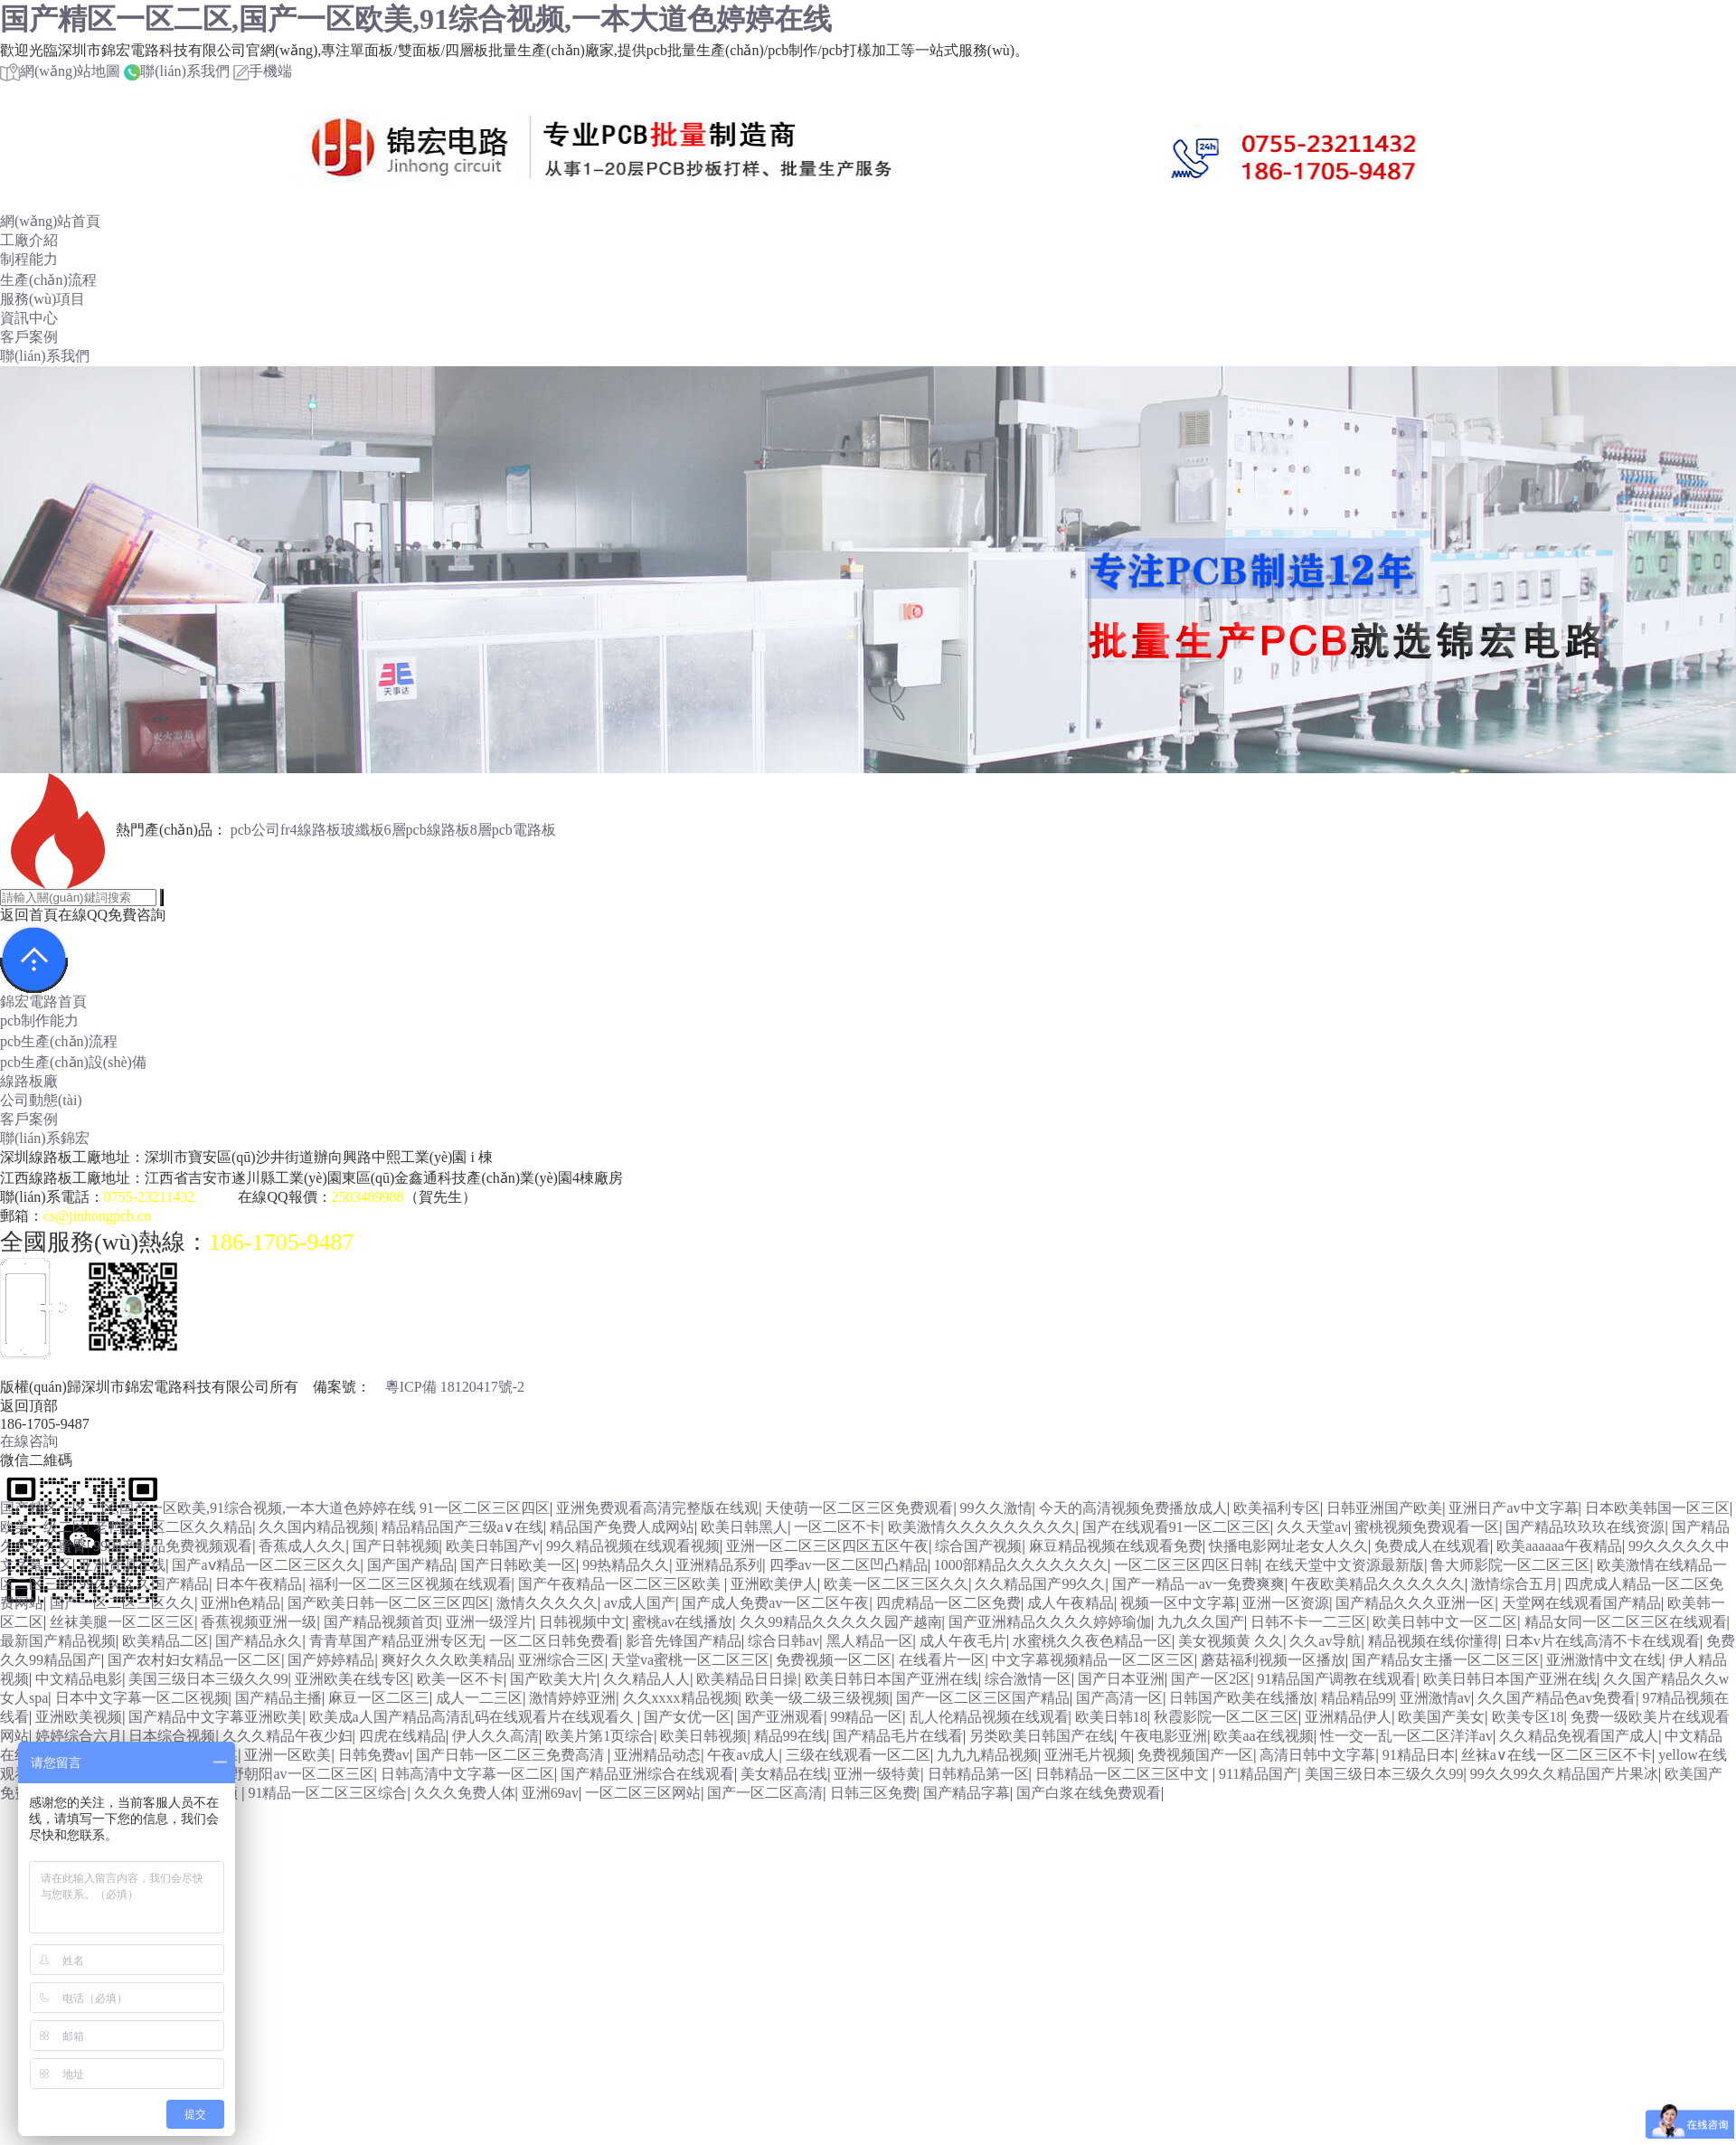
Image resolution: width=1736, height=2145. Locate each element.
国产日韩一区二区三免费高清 (512, 1754)
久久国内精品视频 (316, 1527)
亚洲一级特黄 (877, 1773)
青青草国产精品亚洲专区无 (396, 1641)
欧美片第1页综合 (599, 1735)
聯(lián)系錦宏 (45, 1138)
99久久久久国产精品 (144, 1584)
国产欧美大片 (553, 1679)
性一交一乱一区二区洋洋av (1406, 1735)
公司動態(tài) (41, 1100)
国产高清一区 (1119, 1698)
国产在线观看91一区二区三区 (1176, 1527)
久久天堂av (1312, 1527)
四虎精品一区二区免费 (948, 1603)
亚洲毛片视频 (1087, 1754)
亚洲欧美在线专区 (352, 1679)
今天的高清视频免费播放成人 (1133, 1508)
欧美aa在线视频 (1263, 1735)
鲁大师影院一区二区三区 (1510, 1565)
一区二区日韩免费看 (554, 1641)
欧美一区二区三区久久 (896, 1584)
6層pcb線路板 (427, 829)
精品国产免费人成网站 (622, 1527)
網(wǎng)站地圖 (60, 71)
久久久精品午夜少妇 (287, 1735)
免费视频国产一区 (1195, 1754)
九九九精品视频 (987, 1754)
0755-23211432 (149, 1197)
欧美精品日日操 (746, 1679)
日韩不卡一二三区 (1308, 1622)
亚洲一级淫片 (489, 1622)
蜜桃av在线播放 (682, 1622)
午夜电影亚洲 (1163, 1735)
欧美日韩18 (1111, 1717)
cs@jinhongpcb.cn (97, 1216)
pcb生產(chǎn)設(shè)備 (73, 1062)
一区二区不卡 (837, 1527)
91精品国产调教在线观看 (1336, 1679)
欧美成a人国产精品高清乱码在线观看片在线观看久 (473, 1717)
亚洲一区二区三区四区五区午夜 (827, 1546)
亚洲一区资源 (1285, 1603)
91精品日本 (1418, 1754)
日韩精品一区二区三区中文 (1123, 1773)
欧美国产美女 (1441, 1717)
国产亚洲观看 (780, 1717)
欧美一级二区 (43, 1527)
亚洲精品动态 (657, 1754)
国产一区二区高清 (765, 1792)
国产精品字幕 (966, 1792)
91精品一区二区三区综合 (327, 1792)
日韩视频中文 (582, 1622)
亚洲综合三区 (561, 1660)
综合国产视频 (978, 1546)
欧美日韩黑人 (744, 1527)
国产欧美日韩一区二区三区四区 (389, 1603)
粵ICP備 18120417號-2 (454, 1386)
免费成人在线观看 (1432, 1546)
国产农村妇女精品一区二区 (194, 1660)
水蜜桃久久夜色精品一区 (1092, 1641)
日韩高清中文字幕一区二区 (467, 1773)
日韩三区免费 (873, 1792)
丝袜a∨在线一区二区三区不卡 (1556, 1754)
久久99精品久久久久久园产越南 (841, 1622)
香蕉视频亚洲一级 (258, 1622)
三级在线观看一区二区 (858, 1754)
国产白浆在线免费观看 (1088, 1792)
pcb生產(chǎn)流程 (59, 1041)
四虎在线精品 (402, 1735)
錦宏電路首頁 (43, 1001)
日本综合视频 (171, 1735)
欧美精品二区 (165, 1641)
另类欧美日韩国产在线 (1041, 1735)
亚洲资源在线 (122, 1565)
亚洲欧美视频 (78, 1717)
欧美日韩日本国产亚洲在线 (891, 1679)
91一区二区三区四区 (485, 1508)
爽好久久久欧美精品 (447, 1660)
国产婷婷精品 (331, 1660)
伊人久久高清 (495, 1735)
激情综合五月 (1514, 1584)
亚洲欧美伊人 (774, 1584)
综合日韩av (783, 1641)
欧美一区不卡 (460, 1679)
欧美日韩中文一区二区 (1445, 1622)
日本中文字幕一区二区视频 (142, 1698)
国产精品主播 (278, 1698)
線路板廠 (29, 1081)
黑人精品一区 (869, 1641)
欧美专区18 (1528, 1717)
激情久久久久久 (547, 1603)
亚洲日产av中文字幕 (1513, 1508)
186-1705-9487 (281, 1242)
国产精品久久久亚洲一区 (1415, 1603)
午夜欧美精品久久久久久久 (1378, 1584)
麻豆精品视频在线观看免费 (1116, 1546)
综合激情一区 (1028, 1679)
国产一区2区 (1210, 1679)
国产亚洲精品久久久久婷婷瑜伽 (1049, 1622)
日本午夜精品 (258, 1584)
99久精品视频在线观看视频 (633, 1546)
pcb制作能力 (39, 1020)
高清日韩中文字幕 (1317, 1754)
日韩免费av (374, 1754)
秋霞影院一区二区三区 (1226, 1717)
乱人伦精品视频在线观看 (989, 1717)
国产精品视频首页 (381, 1622)
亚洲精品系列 (718, 1565)
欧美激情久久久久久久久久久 (982, 1527)
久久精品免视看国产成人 (1578, 1735)
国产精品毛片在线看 (898, 1735)
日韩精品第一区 (978, 1773)
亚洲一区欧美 (287, 1754)
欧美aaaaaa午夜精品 (1559, 1546)
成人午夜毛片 (963, 1641)
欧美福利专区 (1276, 1508)
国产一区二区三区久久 (122, 1603)
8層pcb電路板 (513, 829)
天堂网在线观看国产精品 (1581, 1603)
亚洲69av (550, 1792)
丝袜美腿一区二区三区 (122, 1622)
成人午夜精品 (1070, 1603)
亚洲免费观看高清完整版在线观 (657, 1508)
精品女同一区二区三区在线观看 (1625, 1622)
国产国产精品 (410, 1565)
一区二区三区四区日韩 (1186, 1565)
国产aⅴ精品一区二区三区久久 (266, 1565)
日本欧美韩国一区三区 (1657, 1508)
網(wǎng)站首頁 (50, 221)
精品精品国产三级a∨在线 (462, 1527)
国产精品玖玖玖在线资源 (1585, 1527)
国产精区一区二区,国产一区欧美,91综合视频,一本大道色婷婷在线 (416, 19)
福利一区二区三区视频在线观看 (410, 1584)
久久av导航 (1325, 1641)
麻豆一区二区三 (378, 1698)
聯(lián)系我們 (177, 71)
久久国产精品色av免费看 (1556, 1698)
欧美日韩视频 (703, 1735)
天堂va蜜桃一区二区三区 (690, 1660)
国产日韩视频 (396, 1546)
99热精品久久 (625, 1565)
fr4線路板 (310, 829)
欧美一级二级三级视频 (817, 1698)
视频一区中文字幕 (1178, 1603)
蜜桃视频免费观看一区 (1426, 1527)
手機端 (262, 71)
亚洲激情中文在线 (1604, 1660)
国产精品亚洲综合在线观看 (647, 1773)
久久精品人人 (646, 1679)
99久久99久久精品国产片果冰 (1564, 1773)
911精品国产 (1258, 1773)
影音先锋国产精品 (683, 1641)
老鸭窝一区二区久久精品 (172, 1527)
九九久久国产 (1200, 1622)
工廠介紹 (29, 240)
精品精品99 (1357, 1698)
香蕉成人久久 (302, 1546)
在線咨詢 (29, 1441)
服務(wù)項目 (42, 299)
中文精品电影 (78, 1679)
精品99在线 (790, 1735)
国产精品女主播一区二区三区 (1446, 1660)
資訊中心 (29, 318)
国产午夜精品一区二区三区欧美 (621, 1584)
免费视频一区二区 (834, 1660)
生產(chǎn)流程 (48, 280)
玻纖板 (362, 829)
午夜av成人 (742, 1754)
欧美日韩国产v (493, 1546)
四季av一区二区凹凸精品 (848, 1565)
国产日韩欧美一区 (518, 1565)
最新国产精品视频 (58, 1641)
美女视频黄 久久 (1230, 1641)
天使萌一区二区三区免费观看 (859, 1508)
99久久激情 (996, 1508)
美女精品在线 (784, 1773)
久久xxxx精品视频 (681, 1698)
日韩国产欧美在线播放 (1241, 1698)
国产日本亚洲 (1121, 1679)
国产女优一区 (687, 1717)
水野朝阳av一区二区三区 (294, 1773)
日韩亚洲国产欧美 (1384, 1508)
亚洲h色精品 (240, 1603)
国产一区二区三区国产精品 (983, 1698)
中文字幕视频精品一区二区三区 (1093, 1660)
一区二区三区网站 (643, 1792)
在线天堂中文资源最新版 (1344, 1565)
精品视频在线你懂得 (1433, 1641)
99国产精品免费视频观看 (172, 1546)
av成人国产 (639, 1603)
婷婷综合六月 (78, 1735)
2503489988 (368, 1197)
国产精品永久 (258, 1641)
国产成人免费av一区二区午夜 (775, 1603)
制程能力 (29, 259)
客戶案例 (29, 337)
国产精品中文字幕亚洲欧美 (215, 1717)
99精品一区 (866, 1717)
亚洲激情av (1435, 1698)
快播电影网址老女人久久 (1288, 1546)
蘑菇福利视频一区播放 (1273, 1660)
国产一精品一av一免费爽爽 (1198, 1584)
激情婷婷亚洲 (572, 1698)
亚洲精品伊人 (1348, 1717)
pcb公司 (255, 829)
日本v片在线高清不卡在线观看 (1602, 1641)
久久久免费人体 (464, 1792)
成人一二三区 (479, 1698)
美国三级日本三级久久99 (208, 1679)
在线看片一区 (942, 1660)
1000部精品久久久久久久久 (1021, 1565)
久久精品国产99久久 (1040, 1584)
